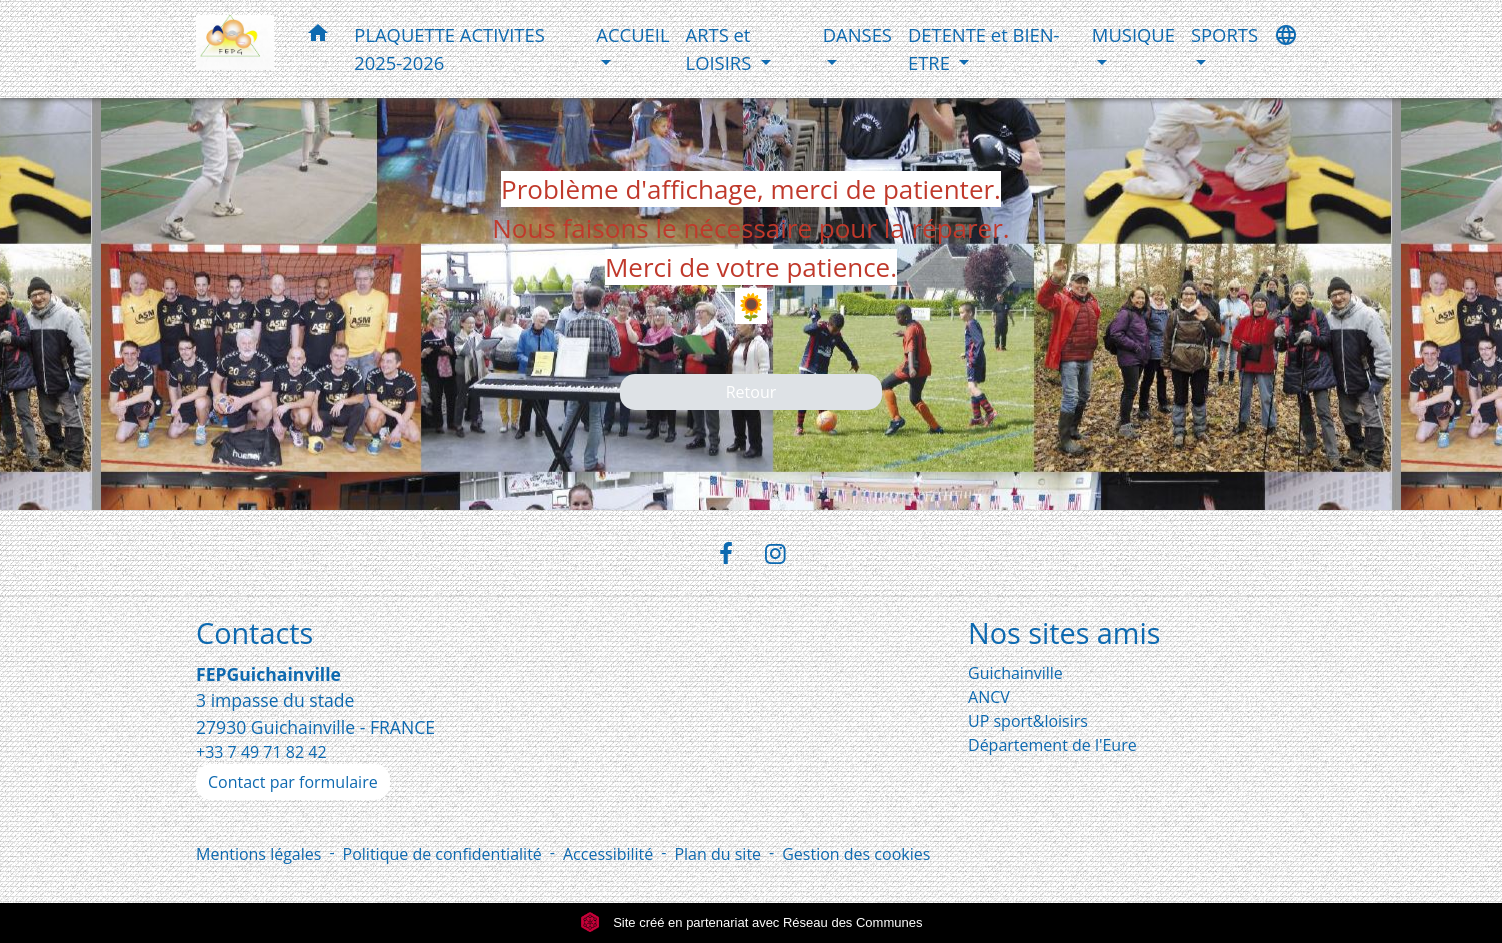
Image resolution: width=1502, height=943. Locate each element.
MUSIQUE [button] (1133, 34)
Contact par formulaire (293, 782)
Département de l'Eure (1052, 745)
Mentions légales (258, 854)
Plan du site (717, 854)
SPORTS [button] (1224, 34)
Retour (751, 392)
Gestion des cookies (856, 854)
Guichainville (1015, 673)
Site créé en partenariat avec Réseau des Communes (751, 922)
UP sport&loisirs (1028, 721)
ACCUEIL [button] (632, 34)
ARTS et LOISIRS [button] (721, 48)
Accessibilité (608, 854)
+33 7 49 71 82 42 (261, 752)
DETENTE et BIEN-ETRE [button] (984, 48)
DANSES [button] (857, 34)
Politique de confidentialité (442, 854)
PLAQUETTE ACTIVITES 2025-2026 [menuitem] (449, 48)
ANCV (989, 697)
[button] (318, 36)
